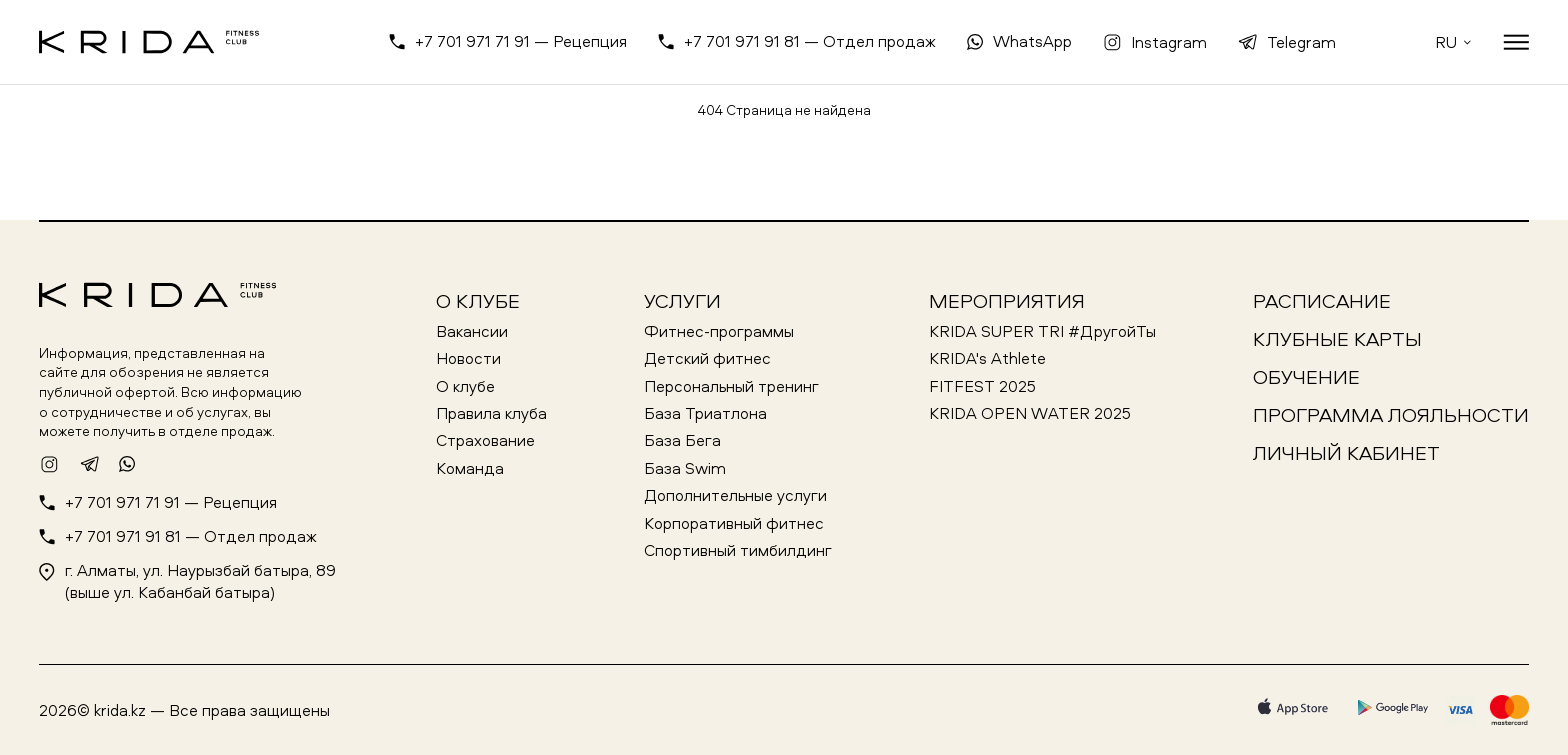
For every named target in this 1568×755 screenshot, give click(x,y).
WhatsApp (1032, 41)
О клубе (478, 300)
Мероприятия (1007, 300)
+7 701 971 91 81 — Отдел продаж (810, 41)
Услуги (682, 300)
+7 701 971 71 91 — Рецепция (521, 41)
